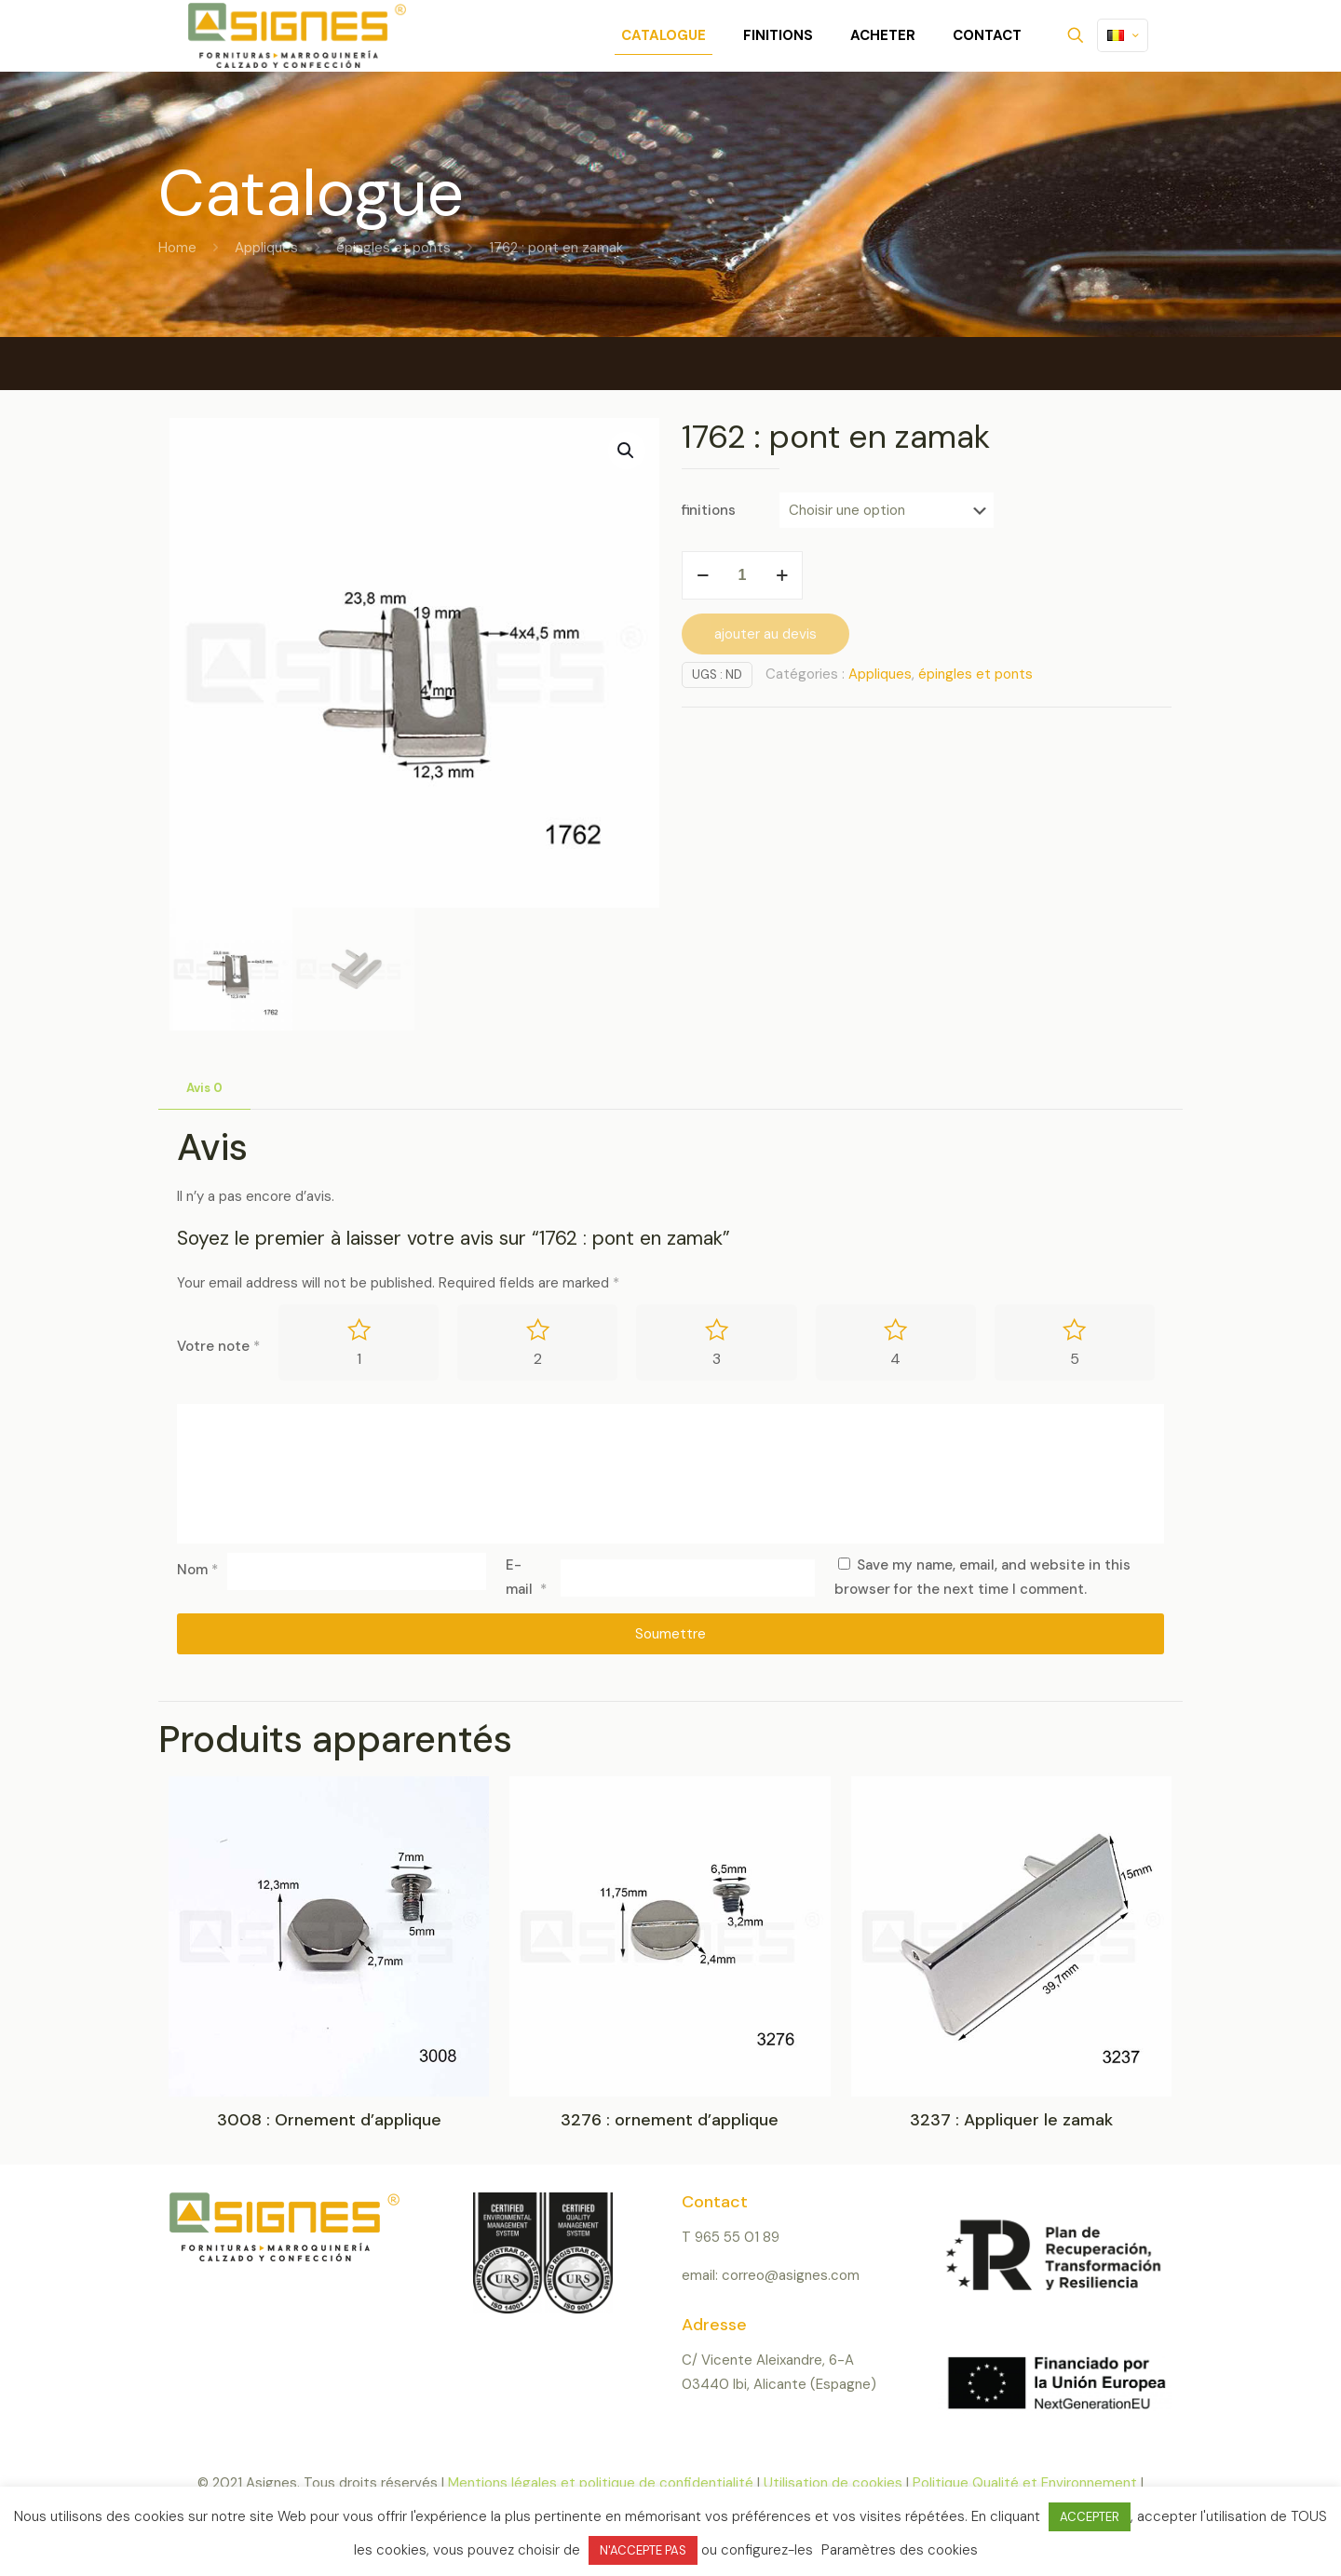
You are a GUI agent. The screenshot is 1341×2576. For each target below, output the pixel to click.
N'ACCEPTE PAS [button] (643, 2550)
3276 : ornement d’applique (670, 2121)
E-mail (526, 1577)
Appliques (266, 247)
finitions (709, 510)
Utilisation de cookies (833, 2484)
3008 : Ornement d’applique (329, 2121)
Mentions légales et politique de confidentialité (602, 2484)
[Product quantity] (742, 575)
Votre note (218, 1346)
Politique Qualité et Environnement (1025, 2484)
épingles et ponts (393, 247)
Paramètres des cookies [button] (899, 2550)
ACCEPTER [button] (1089, 2517)
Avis (204, 1088)
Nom (197, 1570)
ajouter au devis (765, 634)
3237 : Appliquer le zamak (1011, 2121)
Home (177, 247)
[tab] (204, 1089)
